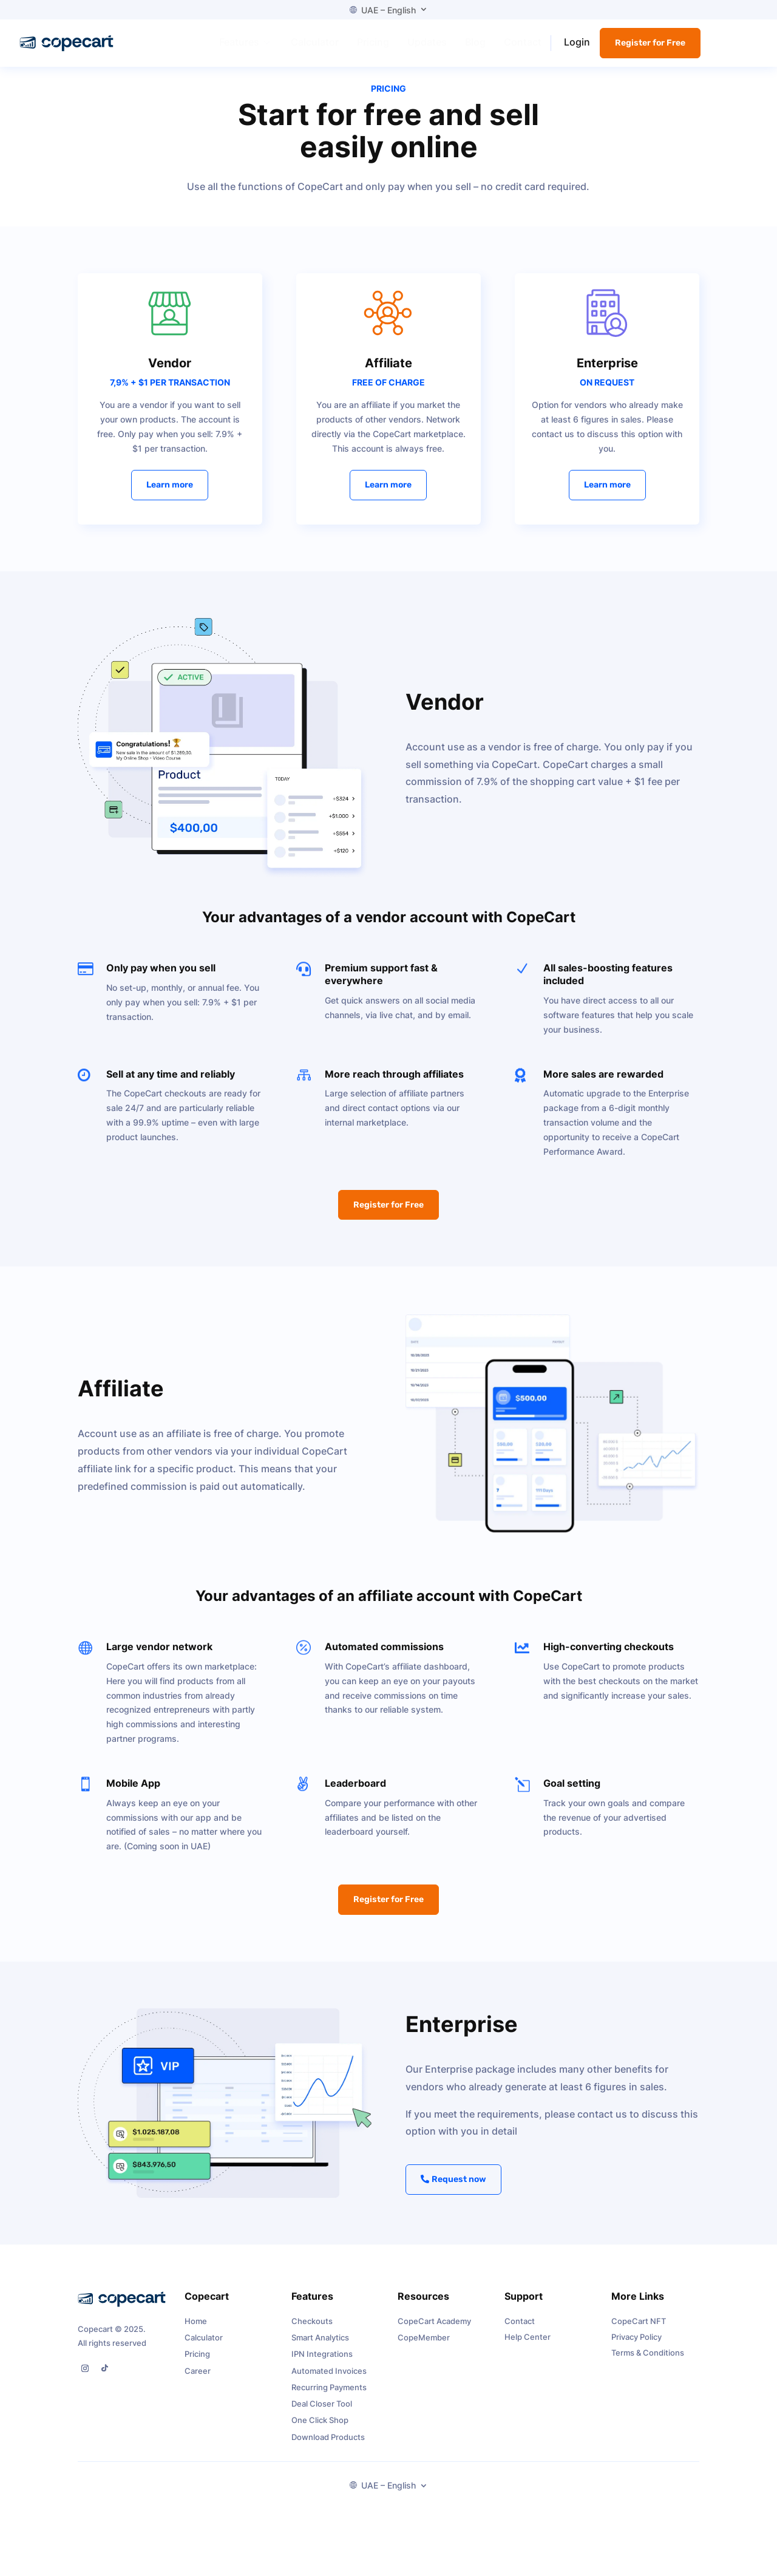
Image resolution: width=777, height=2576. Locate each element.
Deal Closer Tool (321, 2417)
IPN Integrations (322, 2367)
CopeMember (424, 2351)
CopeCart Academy (434, 2334)
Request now (459, 2192)
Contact (519, 2334)
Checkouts (312, 2334)
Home (196, 2334)
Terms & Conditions (647, 2365)
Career (198, 2383)
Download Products (328, 2450)
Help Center (527, 2349)
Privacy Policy (636, 2349)
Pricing (197, 2367)
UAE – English (383, 10)
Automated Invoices (329, 2383)
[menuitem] (246, 42)
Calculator (204, 2351)
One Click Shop (319, 2433)
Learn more (169, 498)
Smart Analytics (320, 2351)
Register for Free (650, 43)
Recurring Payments (329, 2400)
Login (577, 42)
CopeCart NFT (638, 2334)
